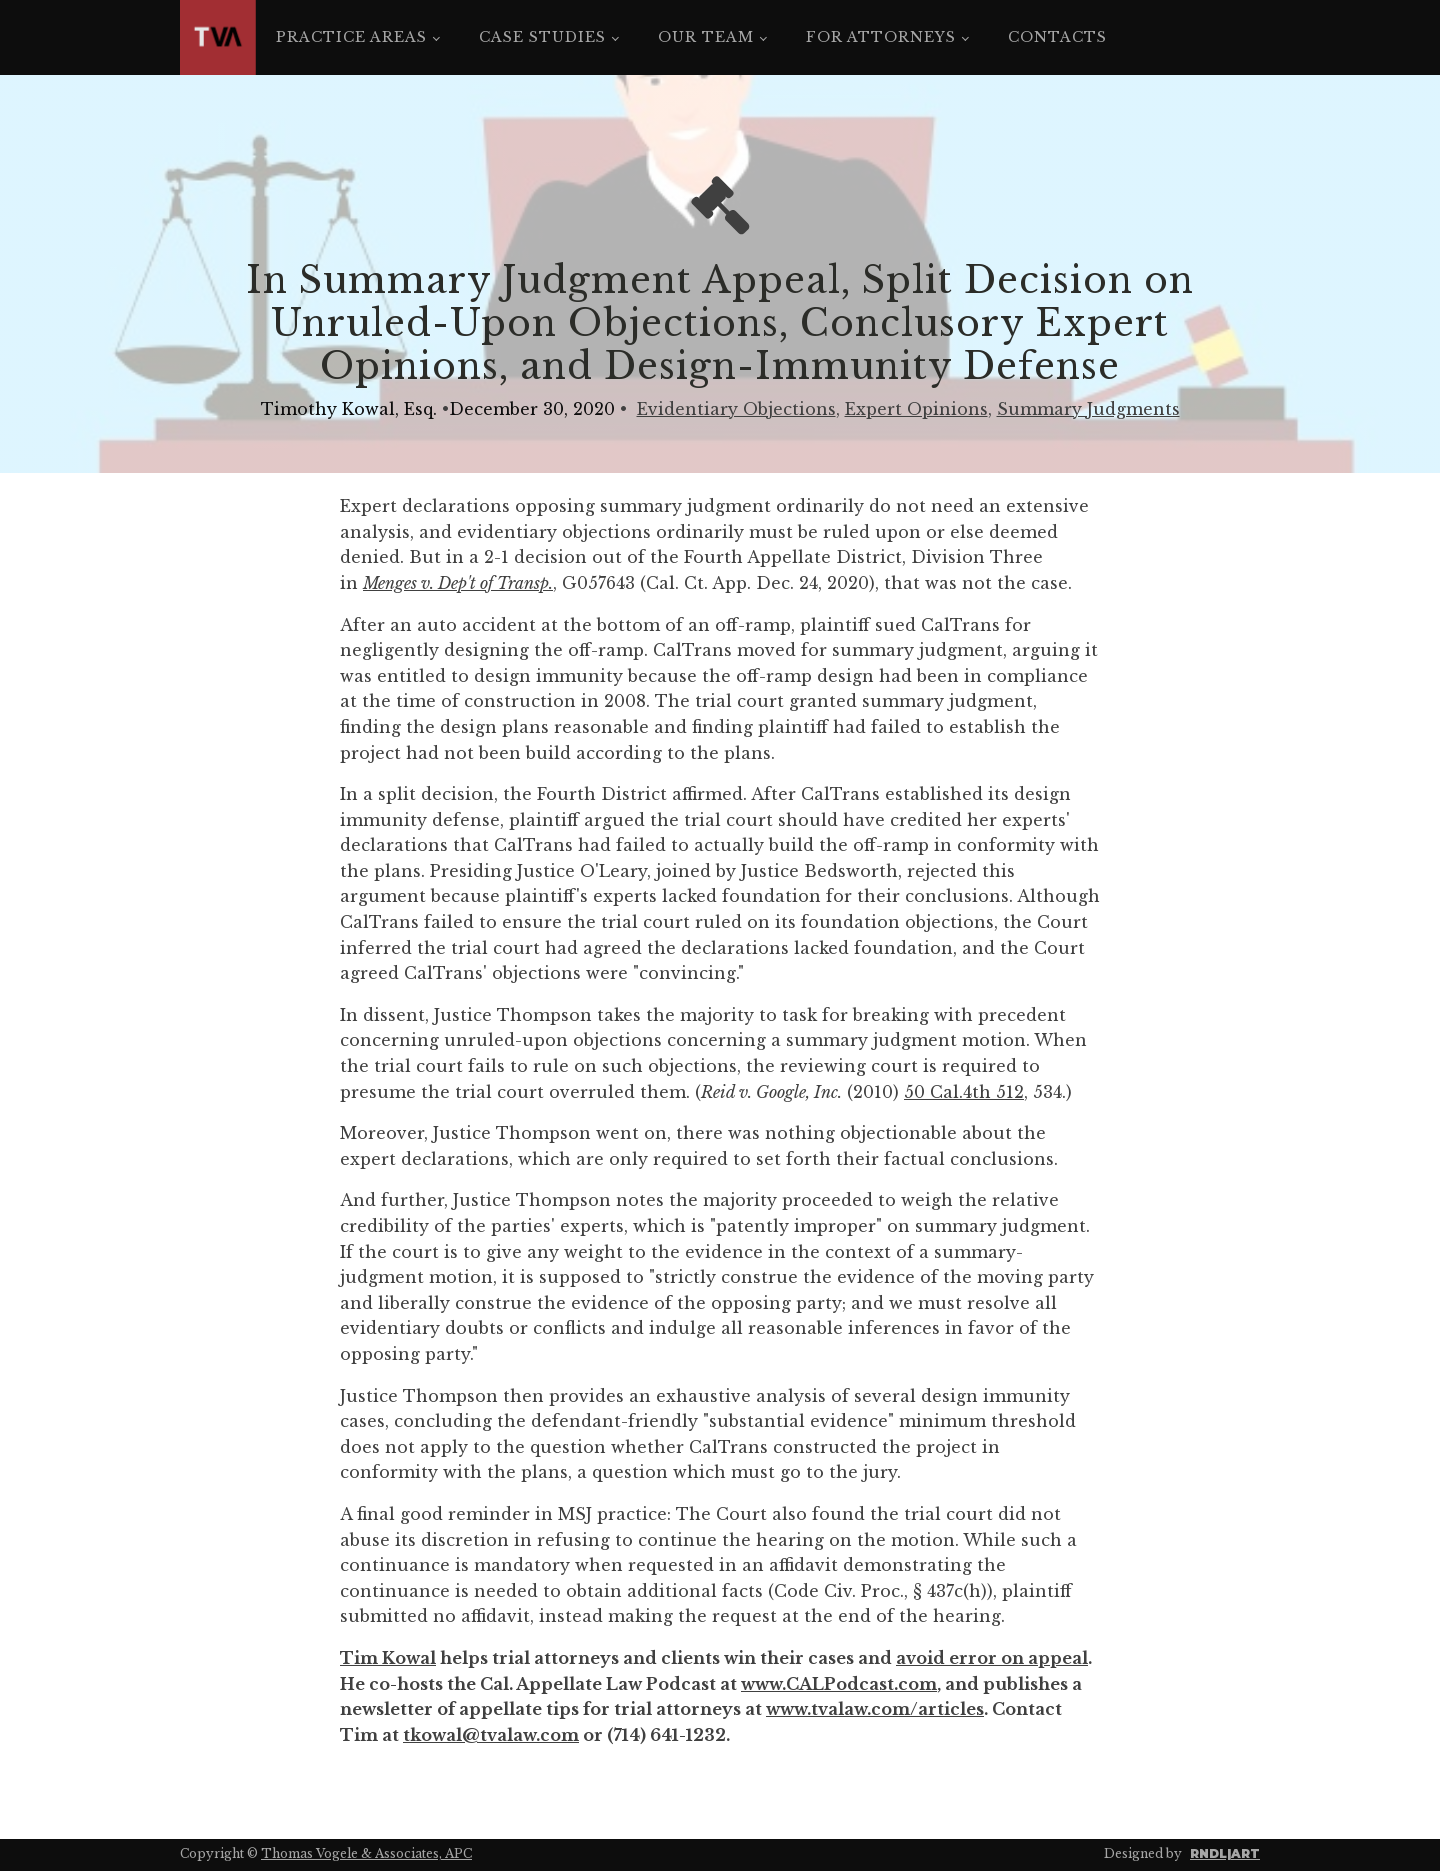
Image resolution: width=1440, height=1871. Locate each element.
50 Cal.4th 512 (964, 1092)
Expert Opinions (916, 409)
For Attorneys (881, 37)
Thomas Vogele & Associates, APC (366, 1853)
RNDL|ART (1225, 1853)
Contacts (1057, 37)
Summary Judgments (1088, 409)
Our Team (706, 37)
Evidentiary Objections (736, 409)
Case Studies (542, 37)
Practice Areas (351, 37)
